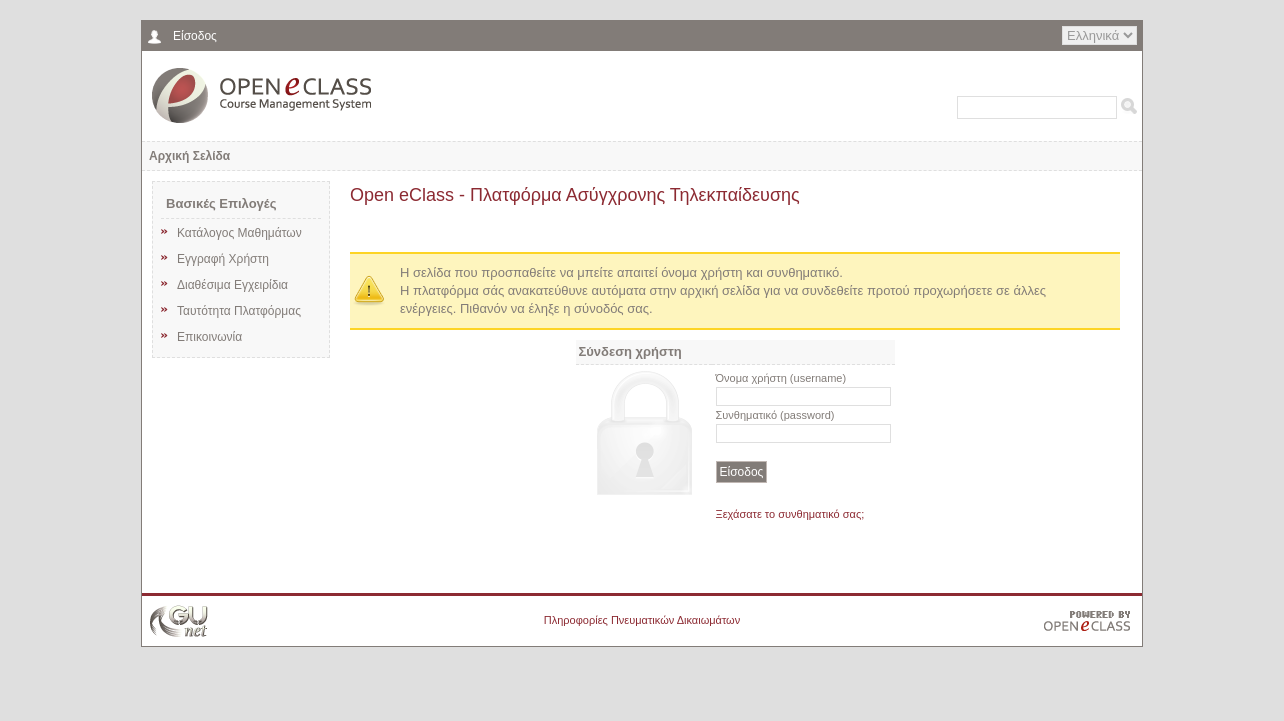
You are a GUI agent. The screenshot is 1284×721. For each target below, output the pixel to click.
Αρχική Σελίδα (189, 156)
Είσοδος (195, 36)
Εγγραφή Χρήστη (212, 258)
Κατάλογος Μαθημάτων (229, 232)
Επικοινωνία (199, 336)
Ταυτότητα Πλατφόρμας (228, 310)
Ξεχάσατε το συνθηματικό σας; (790, 514)
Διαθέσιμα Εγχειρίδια (222, 284)
